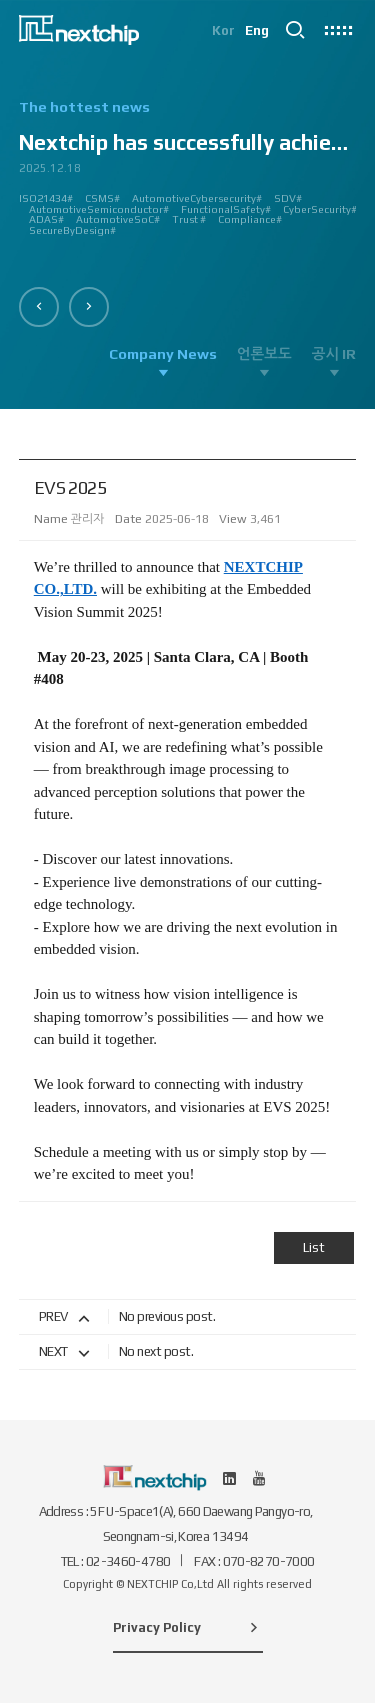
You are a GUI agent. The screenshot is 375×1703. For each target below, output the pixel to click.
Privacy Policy (188, 1627)
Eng (257, 30)
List (314, 1247)
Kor (223, 30)
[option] (188, 175)
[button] (39, 307)
